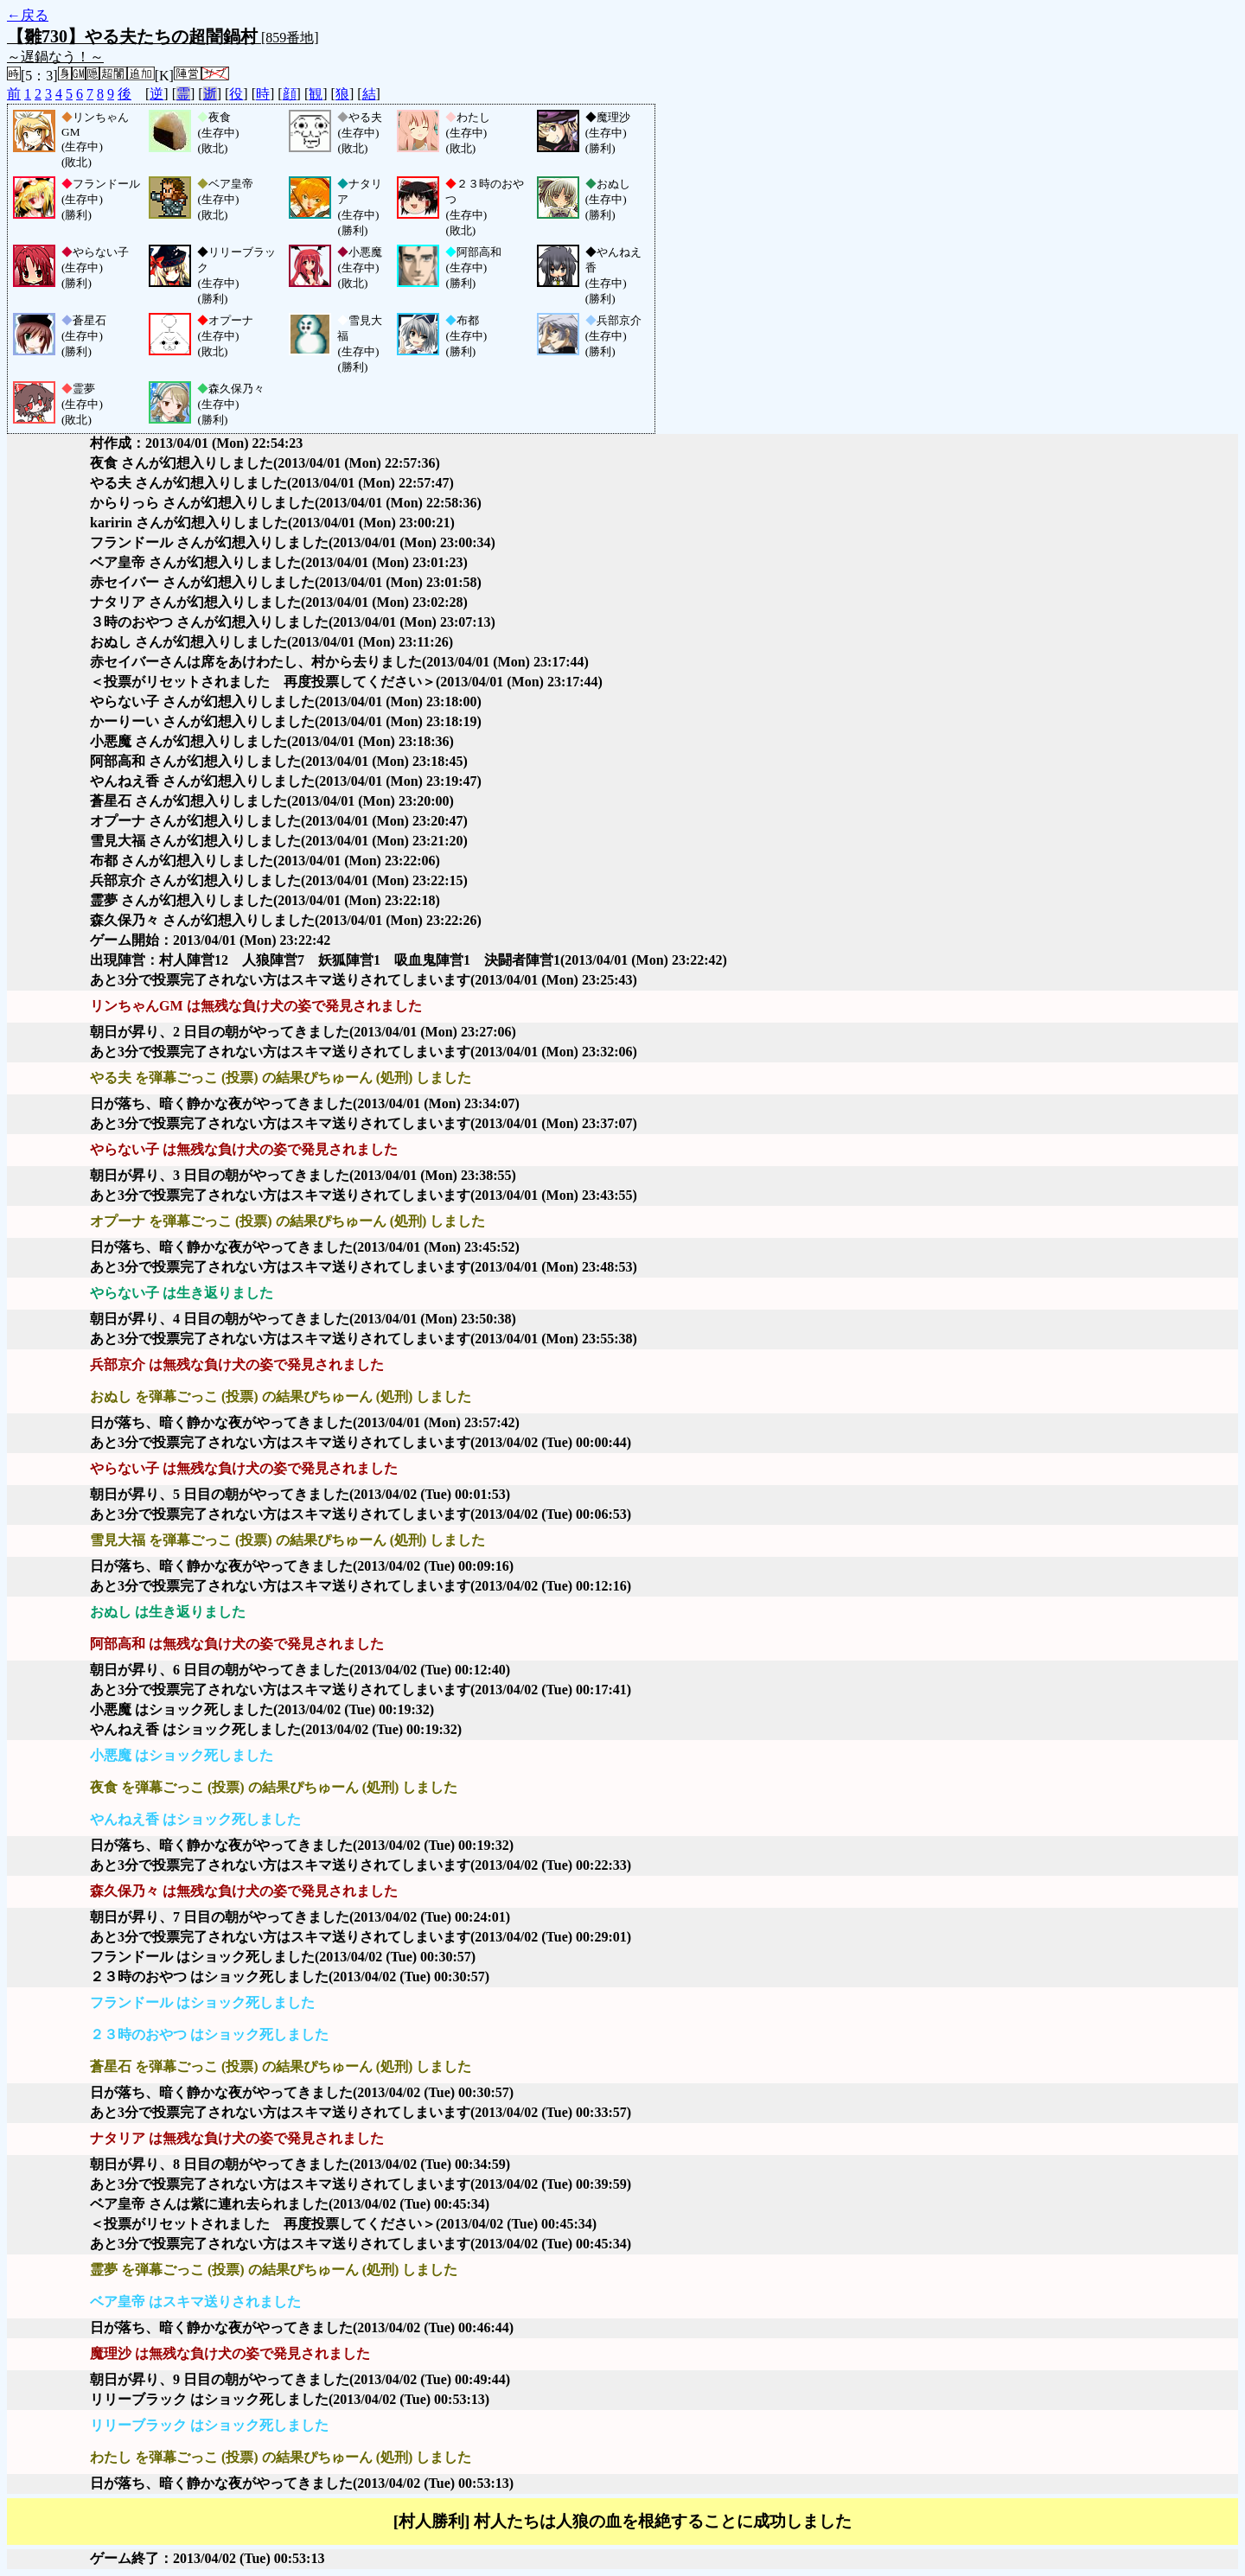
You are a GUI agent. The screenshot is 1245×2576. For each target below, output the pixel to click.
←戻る (27, 15)
